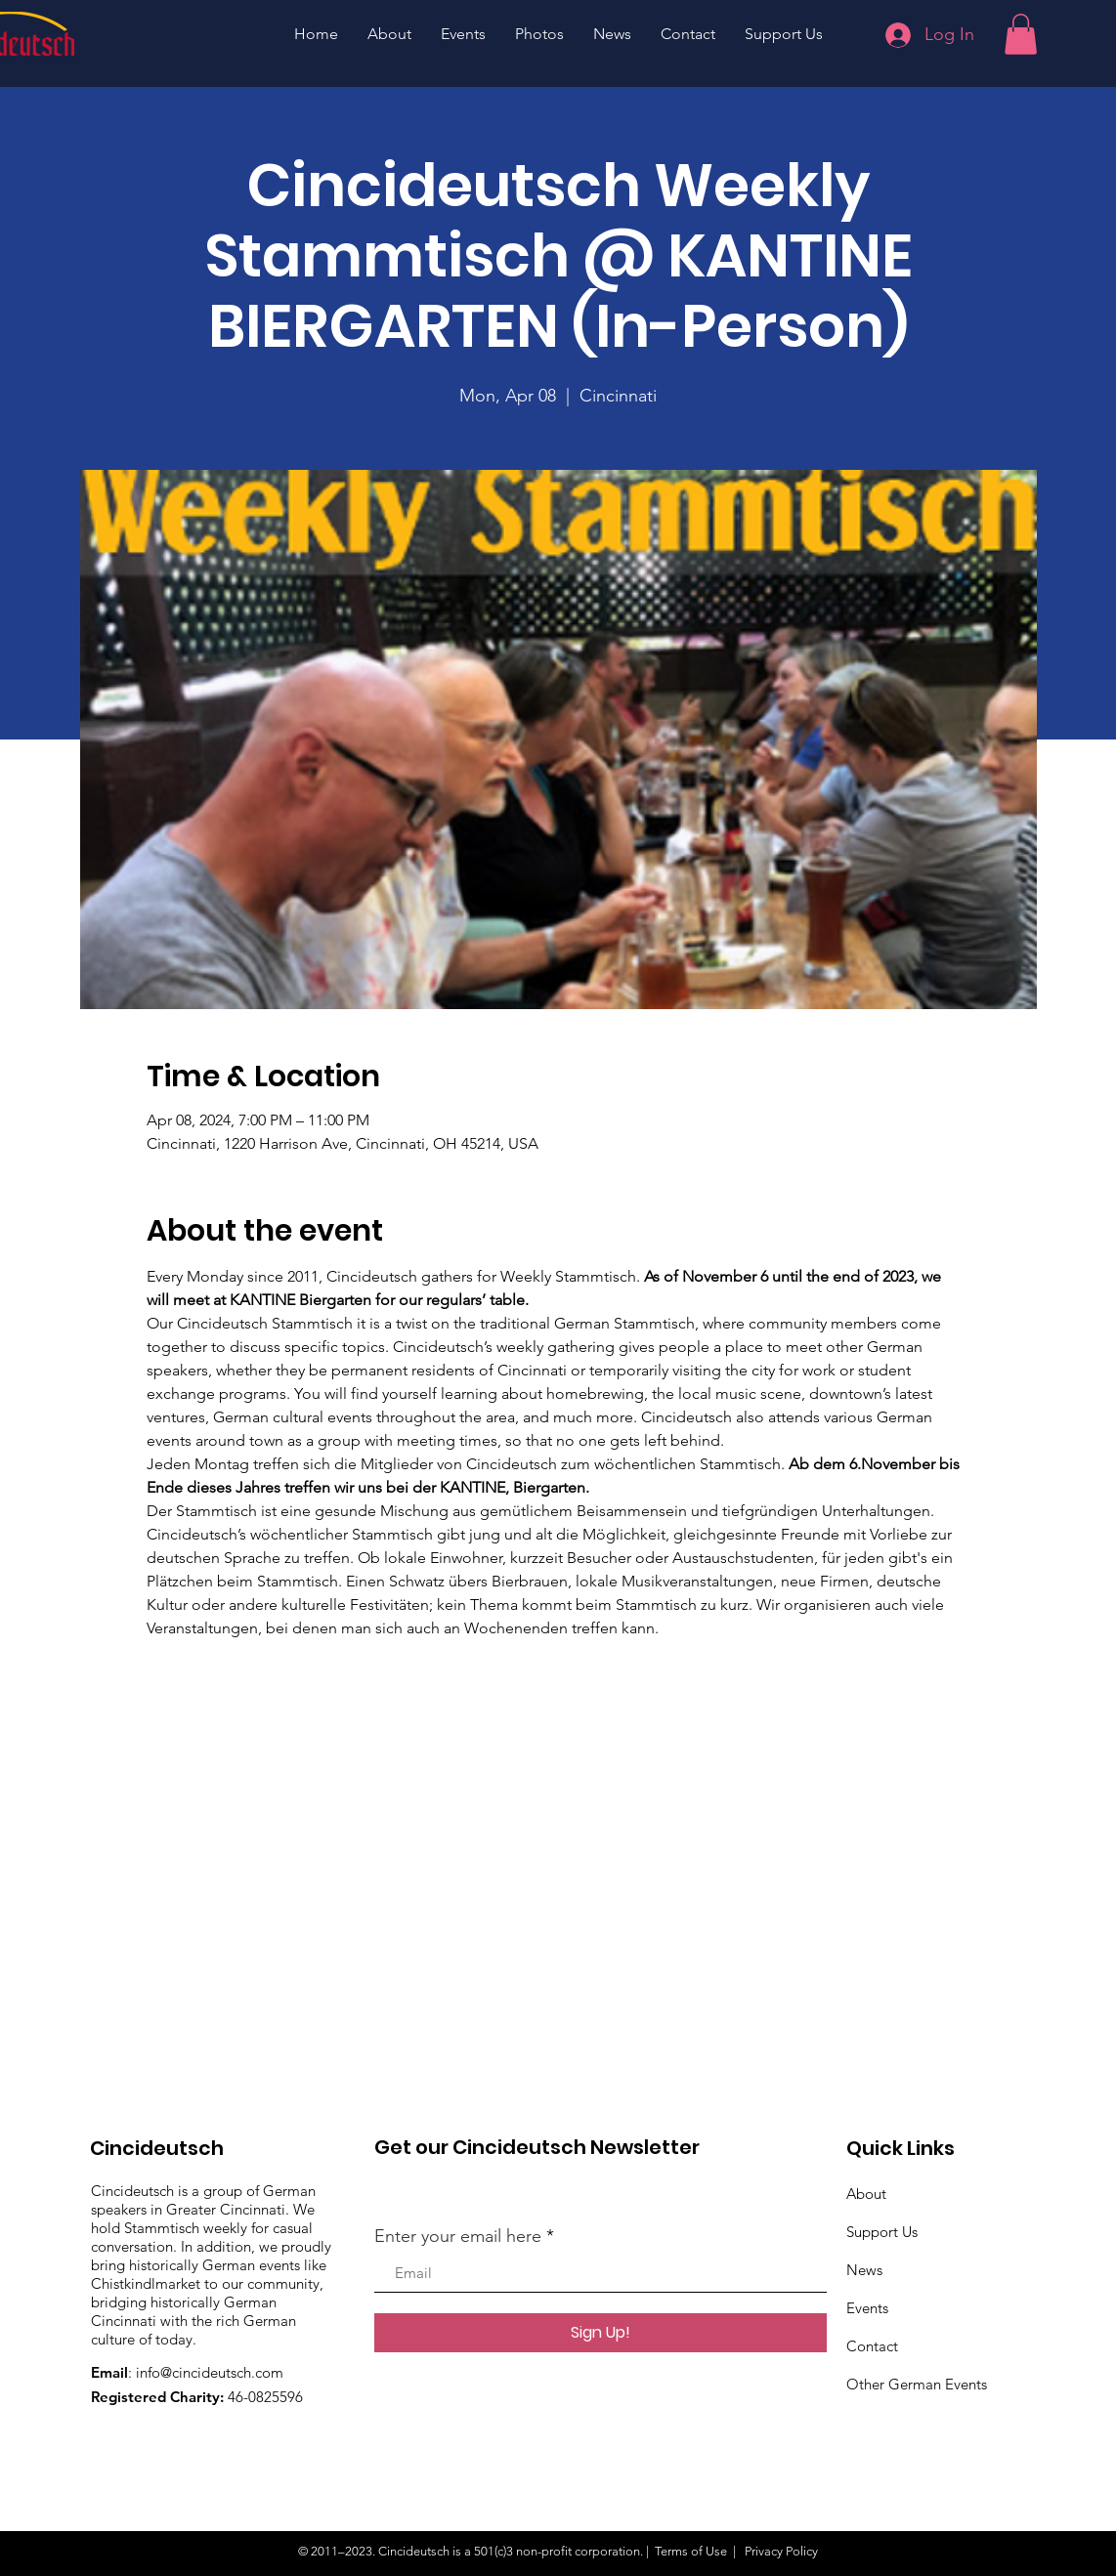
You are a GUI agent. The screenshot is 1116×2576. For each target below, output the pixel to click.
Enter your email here (457, 2236)
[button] (1021, 34)
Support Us (882, 2231)
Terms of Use (691, 2551)
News (864, 2269)
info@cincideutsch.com (209, 2372)
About (866, 2193)
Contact (872, 2346)
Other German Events (916, 2384)
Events (867, 2308)
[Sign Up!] (600, 2332)
